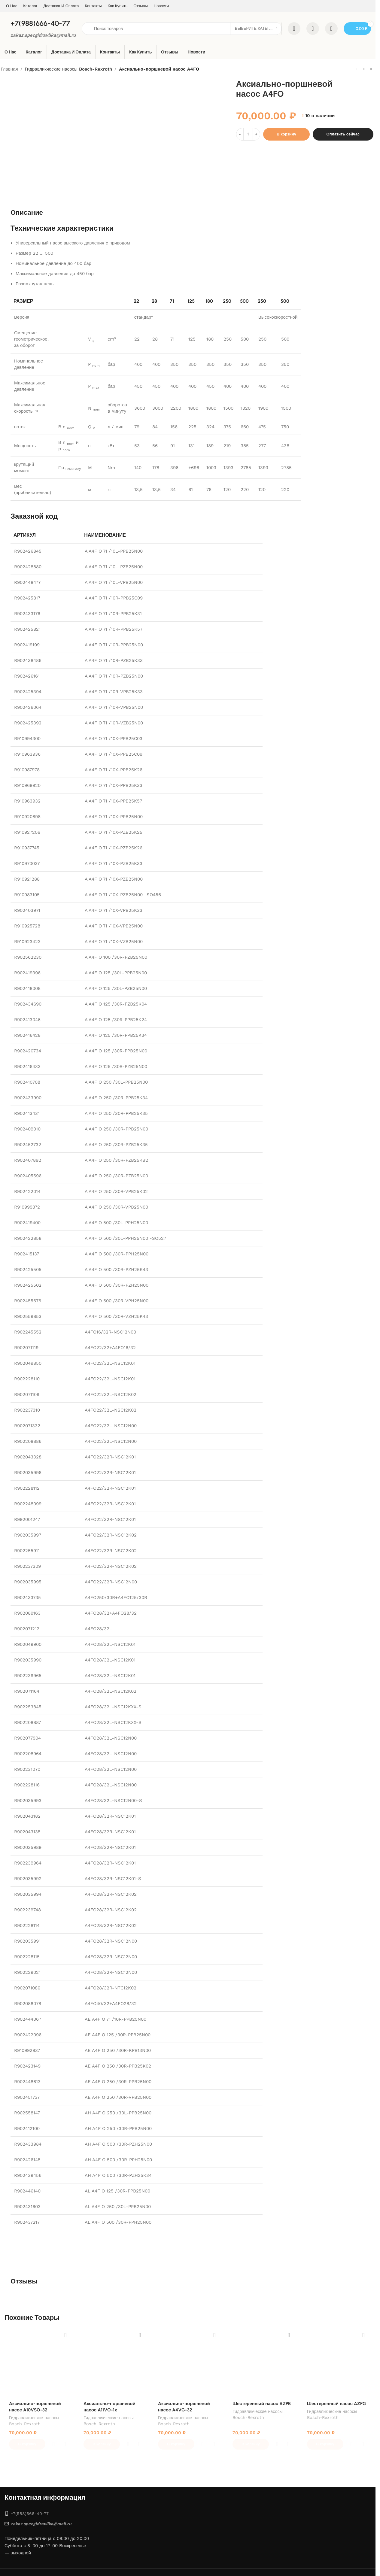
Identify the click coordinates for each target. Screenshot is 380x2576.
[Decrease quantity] (240, 134)
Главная (9, 69)
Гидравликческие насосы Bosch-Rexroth (68, 69)
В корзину (286, 134)
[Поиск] (197, 28)
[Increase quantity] (256, 134)
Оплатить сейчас (343, 134)
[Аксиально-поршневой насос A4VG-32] (188, 2363)
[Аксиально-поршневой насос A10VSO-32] (39, 2363)
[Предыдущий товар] (356, 69)
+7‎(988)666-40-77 (27, 2499)
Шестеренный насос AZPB (262, 2403)
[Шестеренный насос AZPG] (336, 2363)
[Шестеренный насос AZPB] (262, 2363)
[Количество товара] (248, 134)
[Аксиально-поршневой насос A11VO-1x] (113, 2363)
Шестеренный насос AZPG (336, 2403)
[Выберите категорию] (256, 29)
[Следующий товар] (371, 69)
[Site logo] (20, 28)
